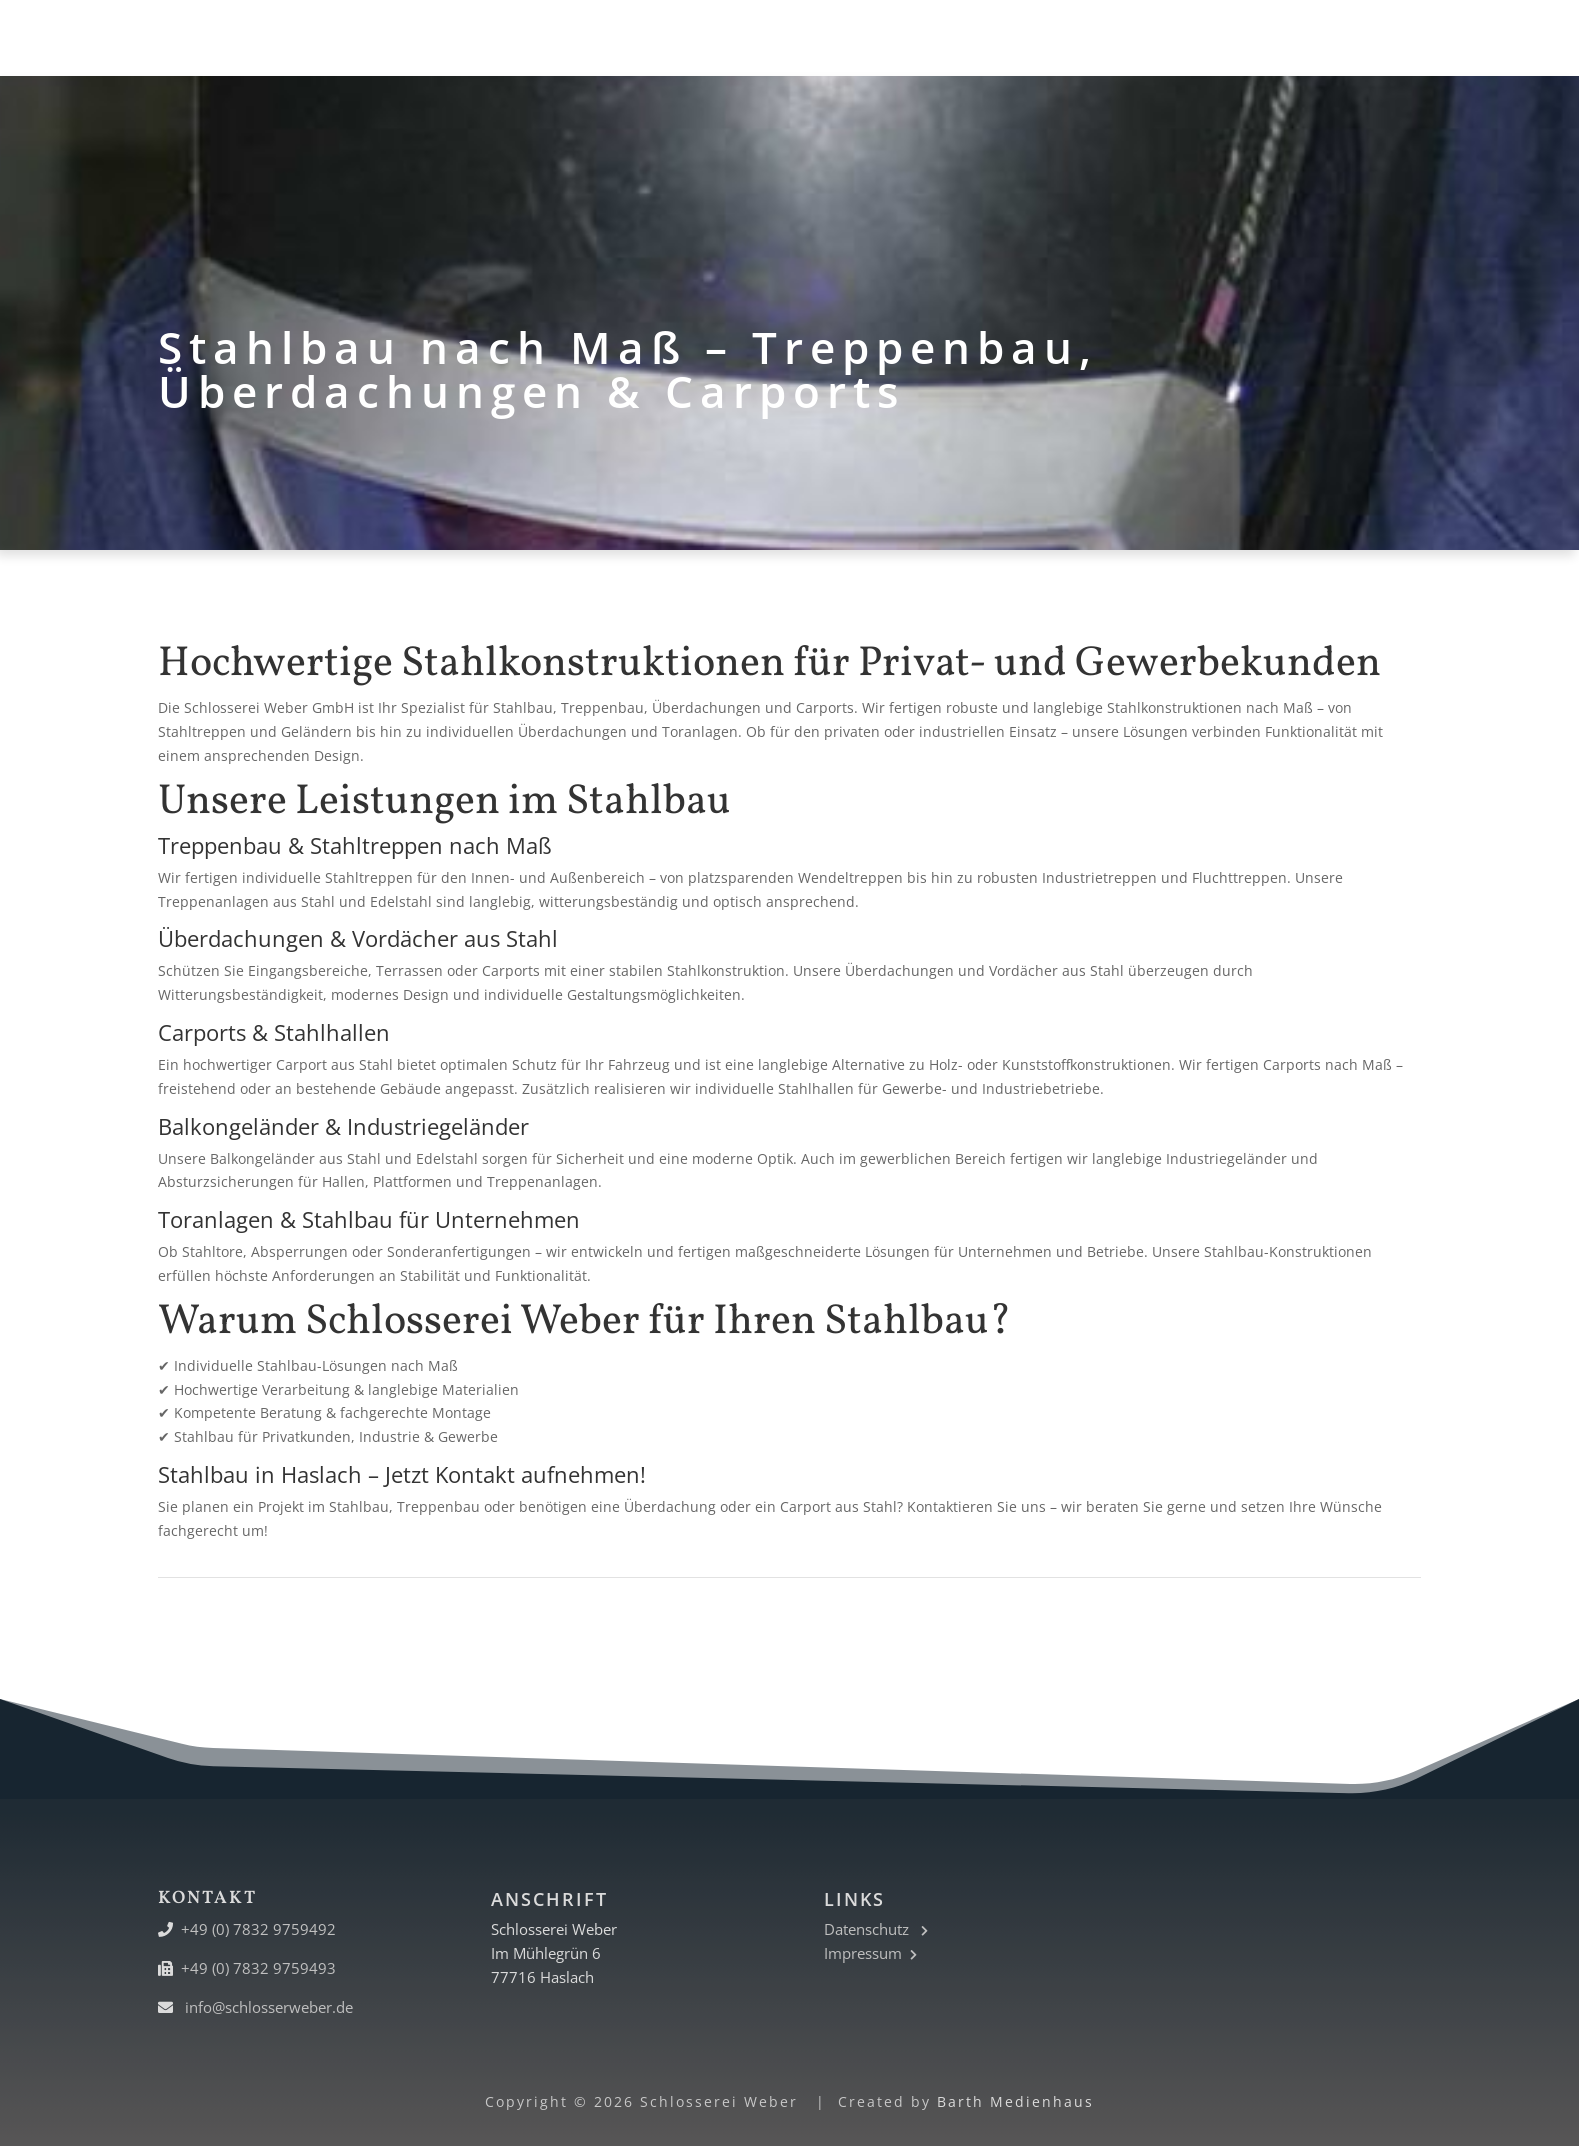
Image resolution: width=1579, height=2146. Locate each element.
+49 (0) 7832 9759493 (258, 1968)
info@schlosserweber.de (269, 2007)
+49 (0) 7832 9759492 (258, 1929)
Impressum (870, 1953)
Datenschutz (876, 1929)
